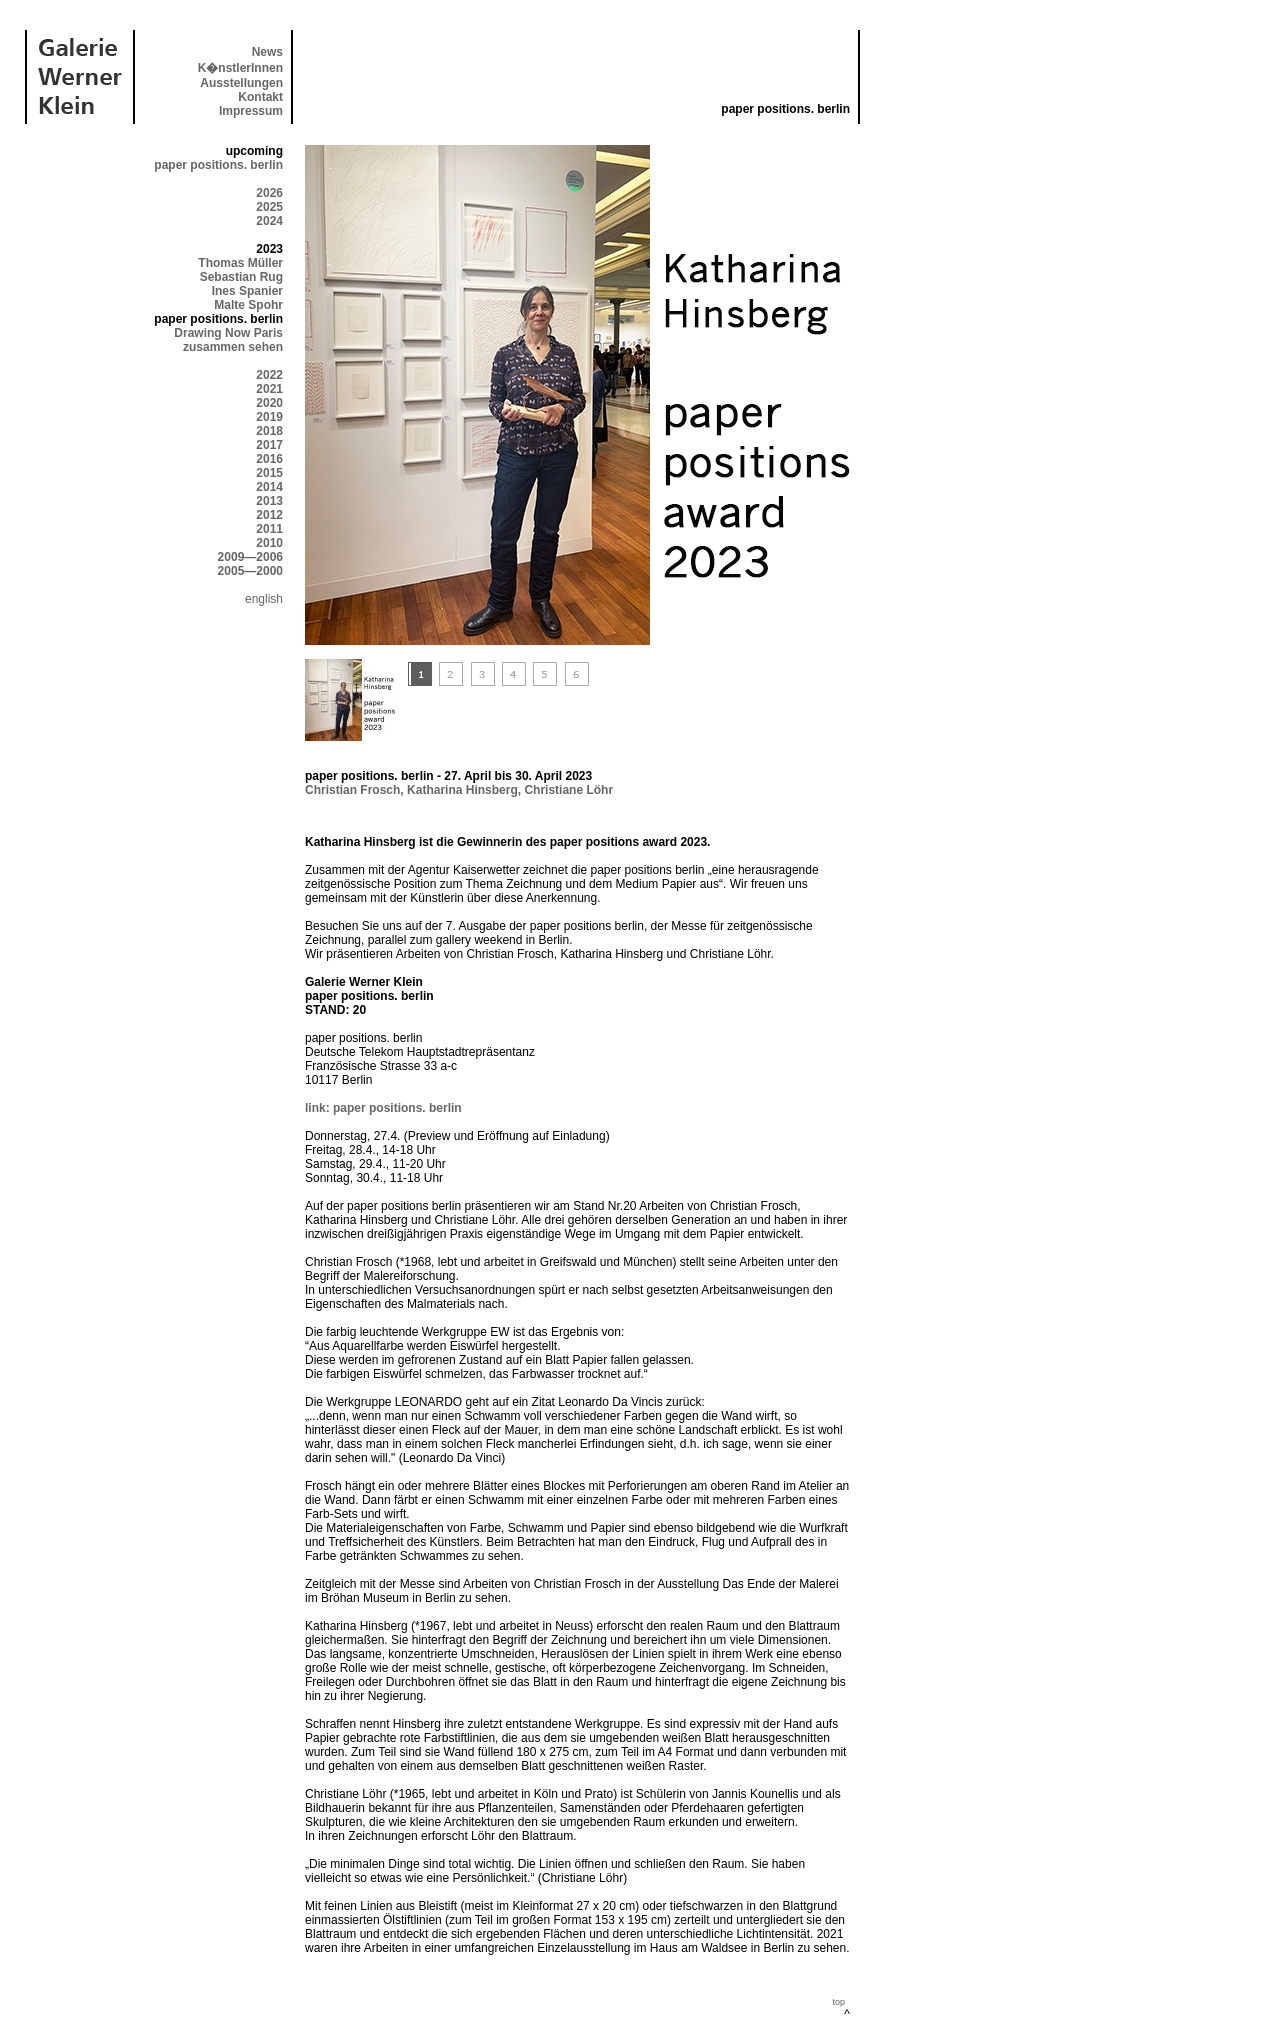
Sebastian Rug (241, 277)
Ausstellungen (241, 83)
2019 (269, 417)
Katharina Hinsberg (462, 790)
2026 (269, 193)
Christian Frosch (352, 790)
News (267, 52)
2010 (269, 543)
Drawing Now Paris (228, 333)
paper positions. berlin (218, 165)
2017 (269, 445)
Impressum (251, 111)
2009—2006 (250, 557)
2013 (269, 501)
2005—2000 (250, 571)
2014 (269, 487)
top (838, 2002)
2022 (269, 375)
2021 (269, 389)
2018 (269, 431)
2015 (269, 473)
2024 (269, 221)
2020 (269, 403)
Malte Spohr (248, 305)
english (264, 599)
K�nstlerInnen (240, 68)
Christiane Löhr (568, 790)
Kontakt (260, 97)
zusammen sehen (233, 347)
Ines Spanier (247, 291)
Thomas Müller (240, 263)
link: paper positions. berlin (383, 1108)
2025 (269, 207)
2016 (269, 459)
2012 (269, 515)
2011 (269, 529)
